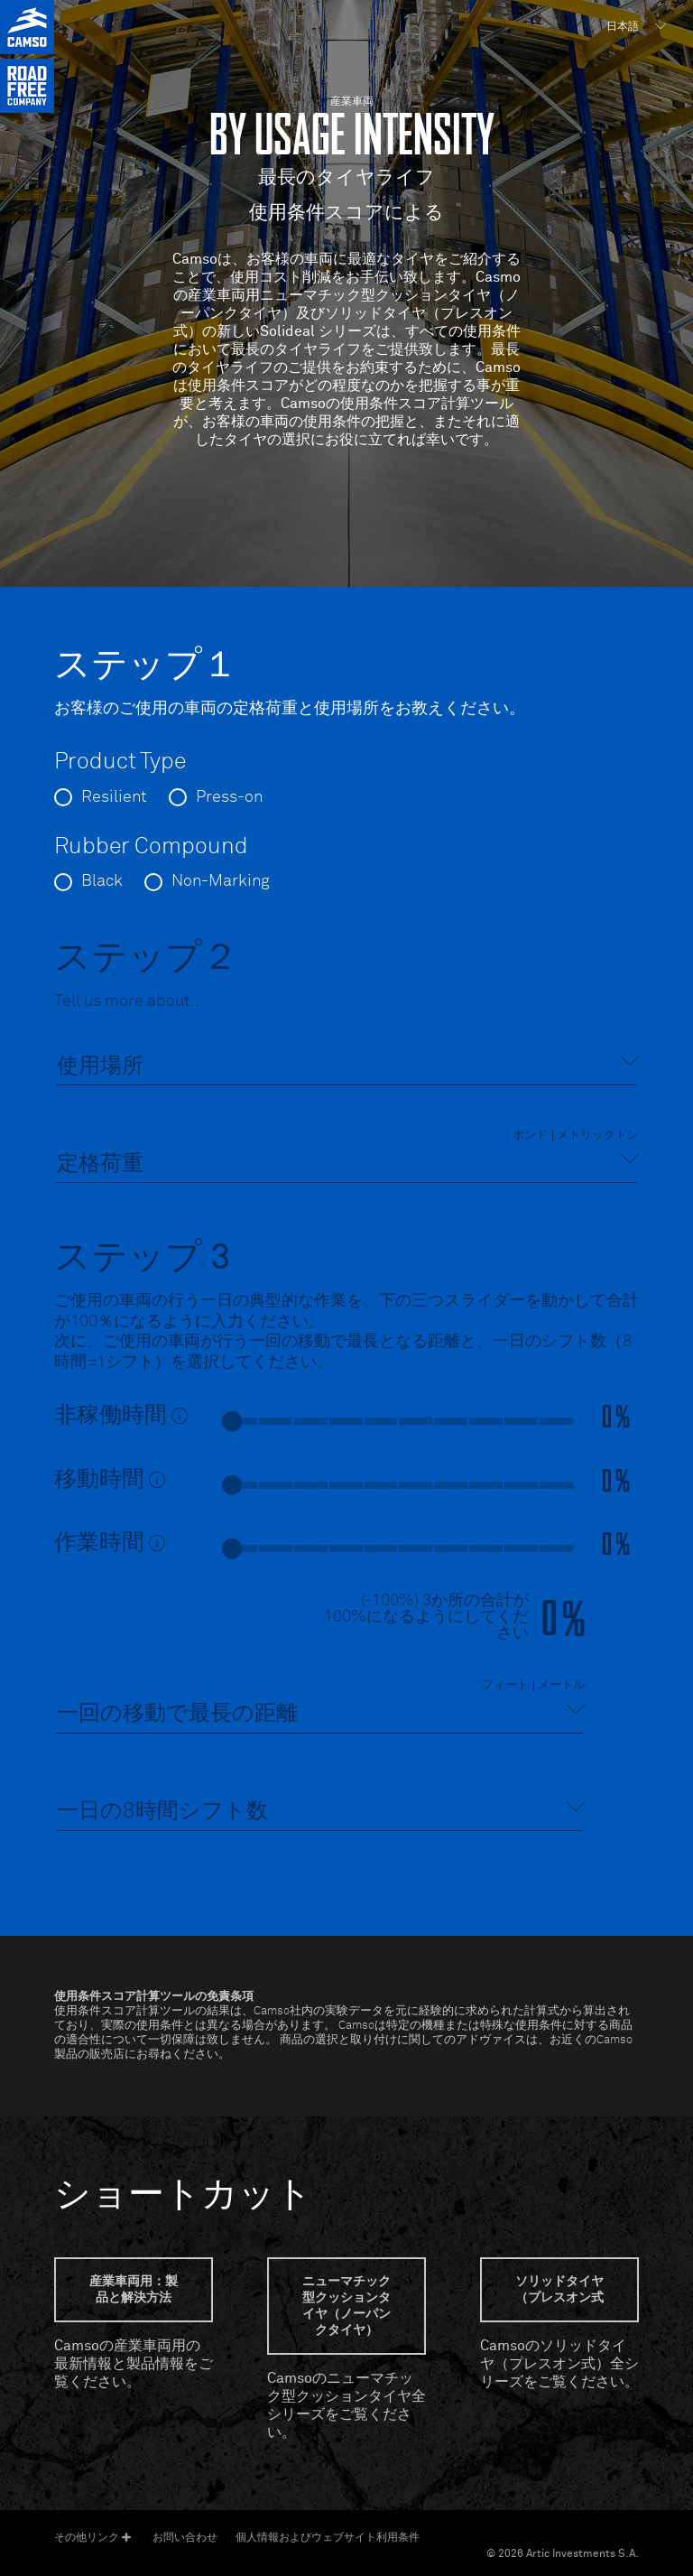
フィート (505, 1685)
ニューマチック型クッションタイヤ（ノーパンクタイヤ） (346, 2306)
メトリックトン (598, 1135)
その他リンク (92, 2537)
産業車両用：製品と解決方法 (133, 2289)
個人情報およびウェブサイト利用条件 (328, 2537)
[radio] (100, 796)
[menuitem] (634, 27)
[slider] (232, 1421)
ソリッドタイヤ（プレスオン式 (559, 2289)
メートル (561, 1685)
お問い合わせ (184, 2537)
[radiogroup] (346, 804)
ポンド (530, 1135)
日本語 (622, 27)
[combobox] (346, 1067)
